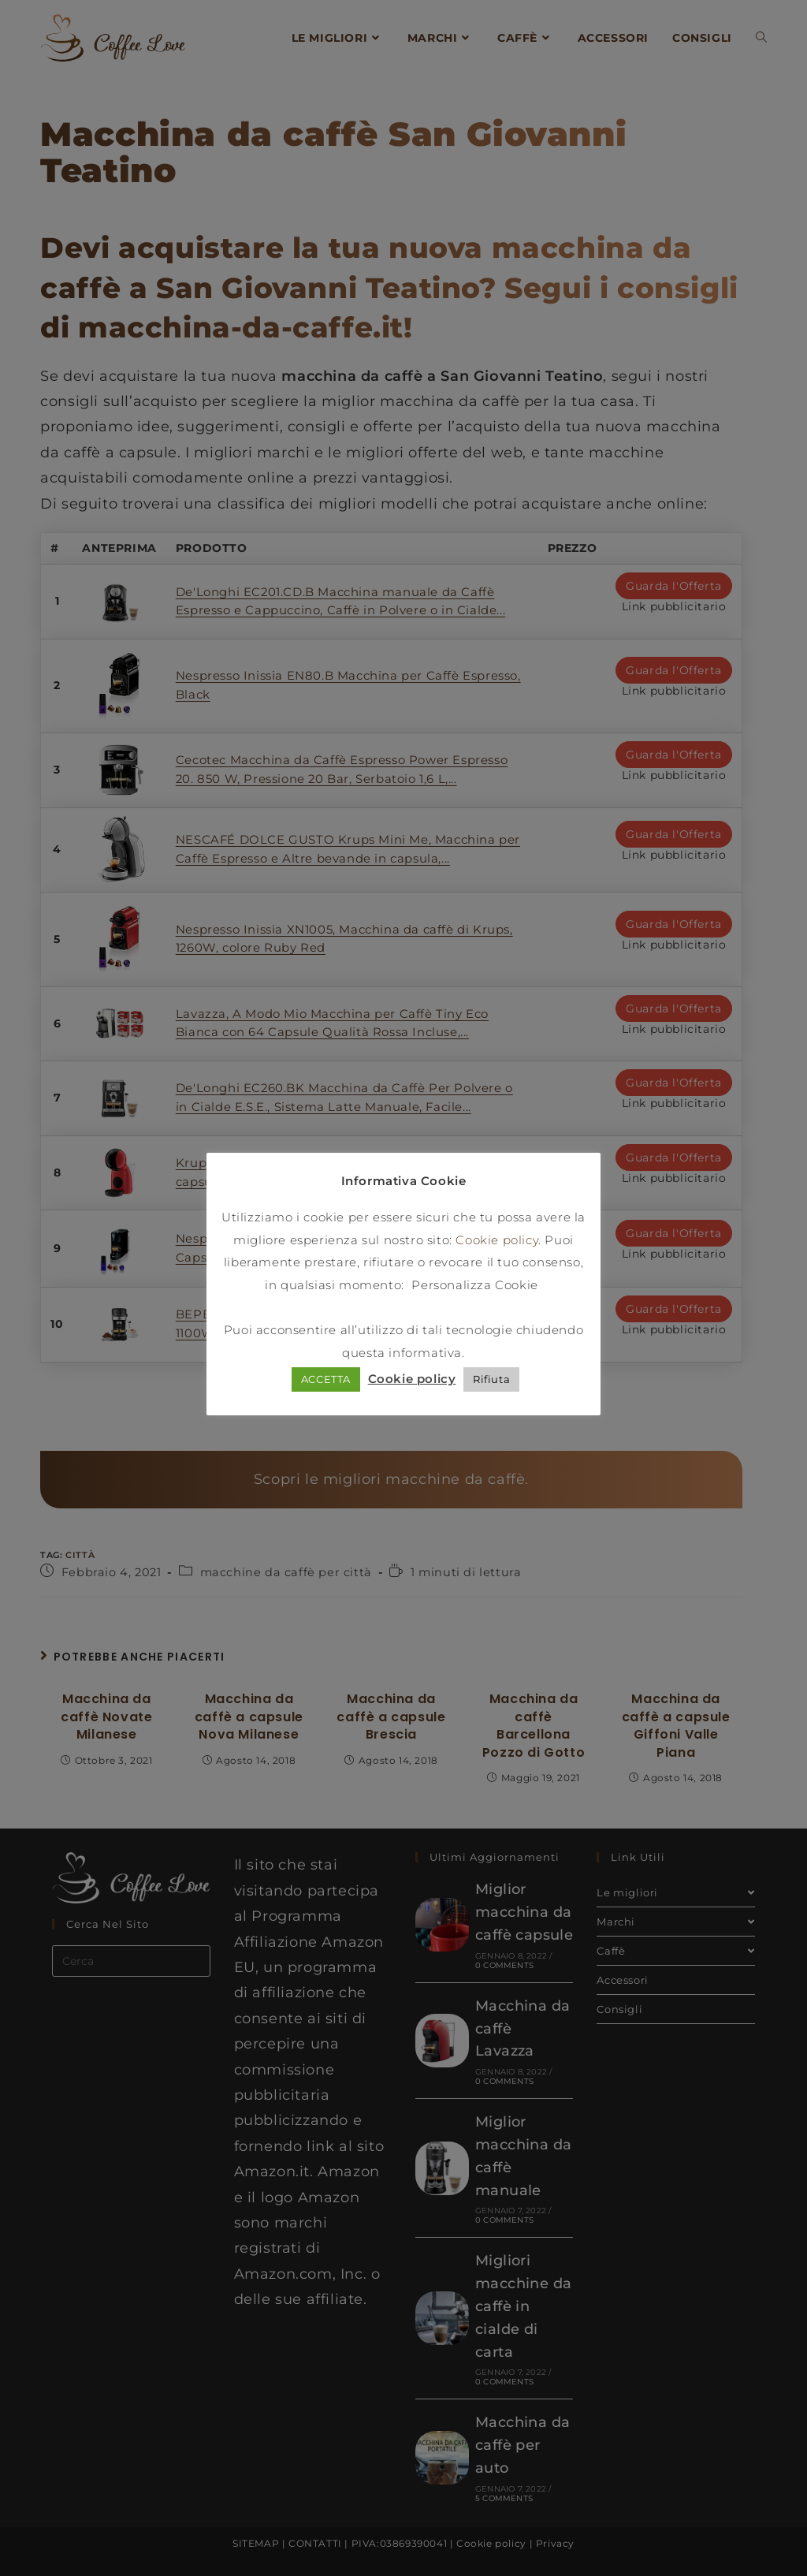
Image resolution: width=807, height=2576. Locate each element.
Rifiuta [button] (491, 1380)
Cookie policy (497, 1241)
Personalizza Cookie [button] (474, 1286)
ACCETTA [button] (326, 1380)
